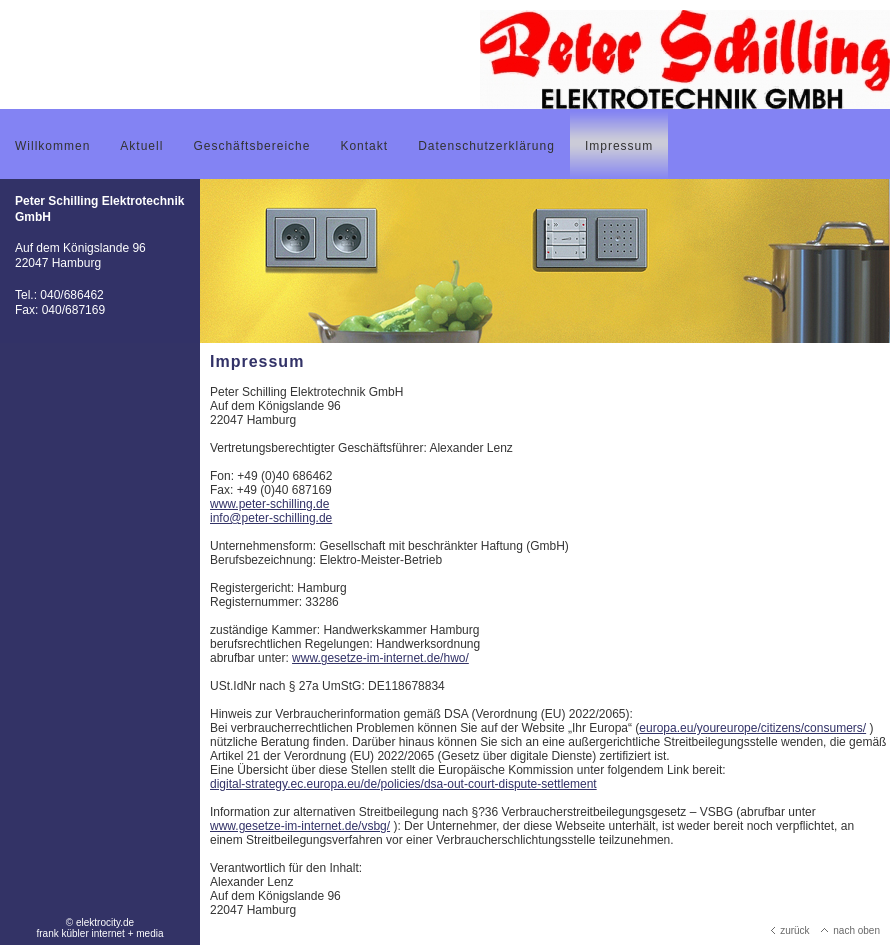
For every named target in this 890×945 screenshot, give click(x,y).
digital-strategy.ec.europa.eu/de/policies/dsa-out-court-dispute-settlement (403, 784)
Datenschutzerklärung (486, 146)
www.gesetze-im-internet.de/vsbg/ (300, 826)
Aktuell (141, 146)
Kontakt (364, 146)
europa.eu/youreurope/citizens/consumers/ (752, 728)
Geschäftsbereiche (251, 146)
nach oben (850, 930)
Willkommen (52, 146)
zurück (790, 930)
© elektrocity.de (100, 922)
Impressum (619, 146)
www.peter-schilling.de (269, 504)
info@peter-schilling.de (271, 518)
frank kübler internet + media (99, 933)
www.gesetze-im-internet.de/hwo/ (380, 658)
